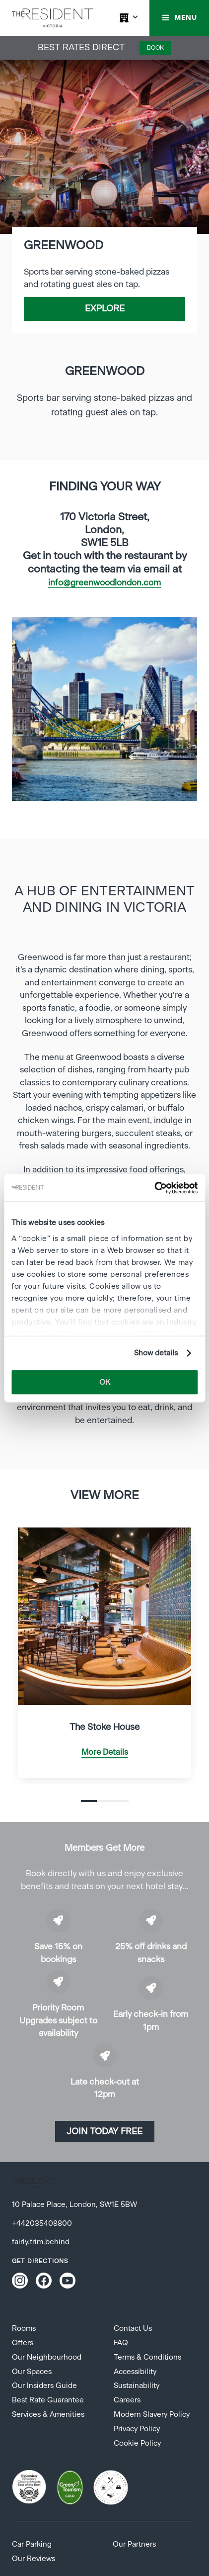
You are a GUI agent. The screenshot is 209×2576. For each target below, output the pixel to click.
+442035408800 (42, 2223)
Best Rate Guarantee (48, 2400)
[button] (179, 18)
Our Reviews (33, 2559)
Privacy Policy (137, 2429)
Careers (127, 2400)
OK (104, 1382)
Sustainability (136, 2385)
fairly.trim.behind (41, 2242)
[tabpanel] (104, 709)
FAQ (121, 2343)
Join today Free (104, 2131)
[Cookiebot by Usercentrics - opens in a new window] (154, 1187)
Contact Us (133, 2328)
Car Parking (32, 2544)
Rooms (24, 2328)
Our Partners (134, 2544)
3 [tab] (121, 1801)
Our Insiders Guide (44, 2385)
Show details (156, 1352)
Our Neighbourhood (46, 2357)
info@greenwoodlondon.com (104, 582)
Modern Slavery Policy (152, 2414)
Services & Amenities (48, 2414)
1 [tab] (89, 1801)
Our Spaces (32, 2372)
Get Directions (40, 2261)
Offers (22, 2343)
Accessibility (135, 2372)
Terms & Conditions (147, 2357)
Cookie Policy (137, 2443)
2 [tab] (105, 1801)
